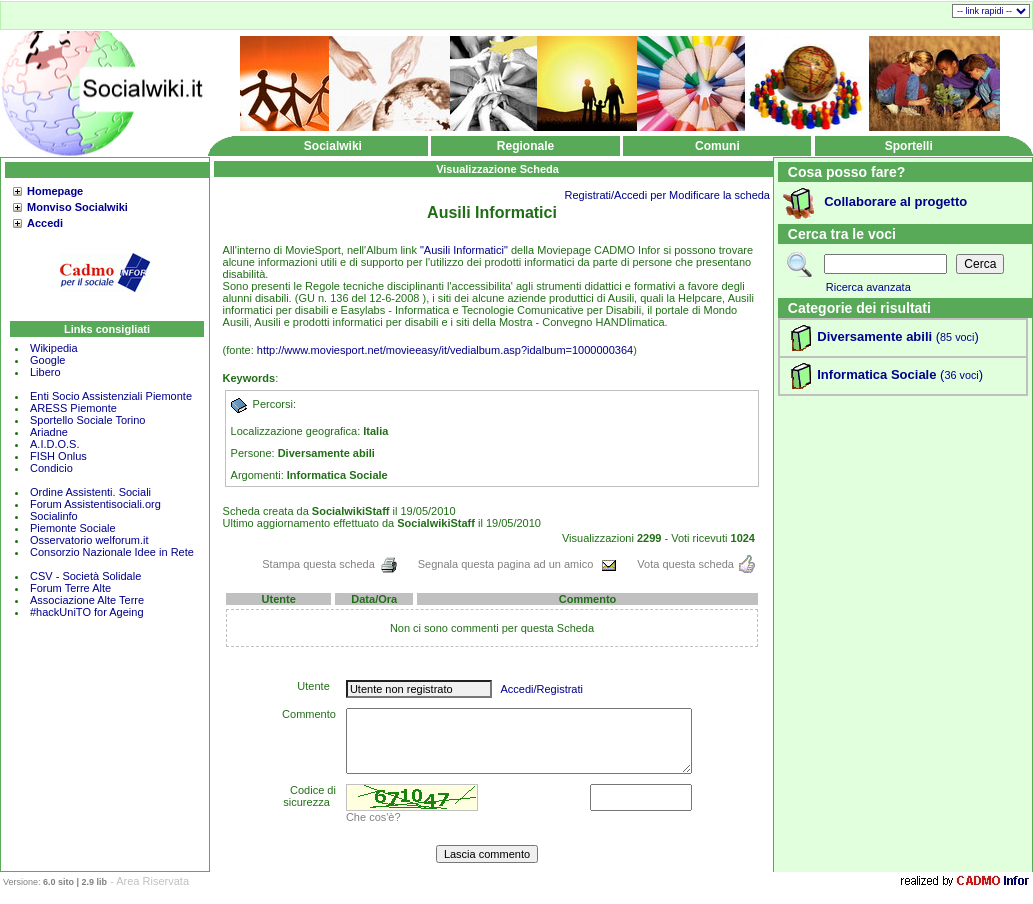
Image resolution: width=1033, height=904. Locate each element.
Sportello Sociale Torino (87, 420)
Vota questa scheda (696, 564)
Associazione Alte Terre (87, 600)
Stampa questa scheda (330, 564)
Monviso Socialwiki (77, 207)
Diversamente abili (874, 336)
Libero (45, 372)
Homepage (55, 191)
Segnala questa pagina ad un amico (518, 564)
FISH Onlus (58, 456)
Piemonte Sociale (73, 528)
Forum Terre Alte (72, 588)
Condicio (51, 468)
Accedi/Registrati (541, 689)
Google (47, 360)
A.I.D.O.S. (55, 444)
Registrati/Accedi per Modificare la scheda (667, 195)
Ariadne (49, 432)
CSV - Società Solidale (85, 576)
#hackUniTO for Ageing (87, 612)
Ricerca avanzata (868, 287)
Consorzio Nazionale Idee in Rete (112, 552)
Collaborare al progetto (895, 201)
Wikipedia (54, 348)
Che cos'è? (373, 817)
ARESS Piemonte (73, 408)
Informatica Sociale (876, 374)
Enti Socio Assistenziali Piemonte (111, 396)
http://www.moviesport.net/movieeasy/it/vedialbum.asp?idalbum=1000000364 (445, 350)
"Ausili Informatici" (464, 250)
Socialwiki (333, 146)
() (955, 336)
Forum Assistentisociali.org (95, 504)
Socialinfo (54, 516)
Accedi (45, 223)
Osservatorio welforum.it (89, 540)
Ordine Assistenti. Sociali (90, 492)
